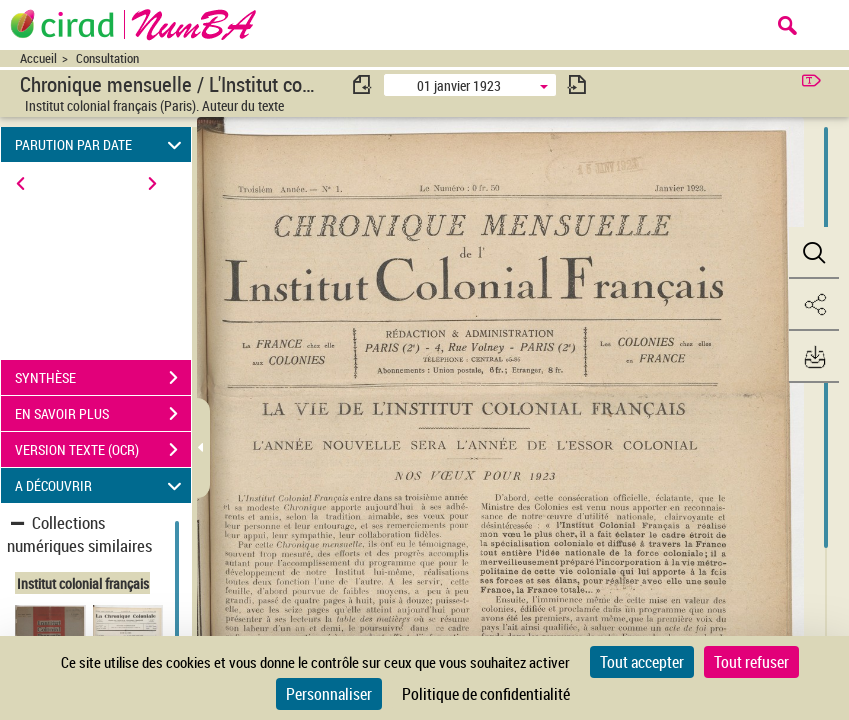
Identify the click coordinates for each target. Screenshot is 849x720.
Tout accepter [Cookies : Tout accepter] (642, 662)
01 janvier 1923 (459, 85)
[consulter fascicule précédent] (363, 84)
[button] (814, 253)
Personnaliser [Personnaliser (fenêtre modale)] (329, 694)
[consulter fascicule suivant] (577, 84)
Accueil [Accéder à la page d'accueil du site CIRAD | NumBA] (38, 58)
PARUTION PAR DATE (101, 144)
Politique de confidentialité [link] (486, 694)
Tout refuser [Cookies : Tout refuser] (751, 662)
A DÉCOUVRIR (101, 485)
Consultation (107, 58)
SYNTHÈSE (103, 378)
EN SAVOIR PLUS (103, 414)
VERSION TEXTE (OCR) (103, 450)
